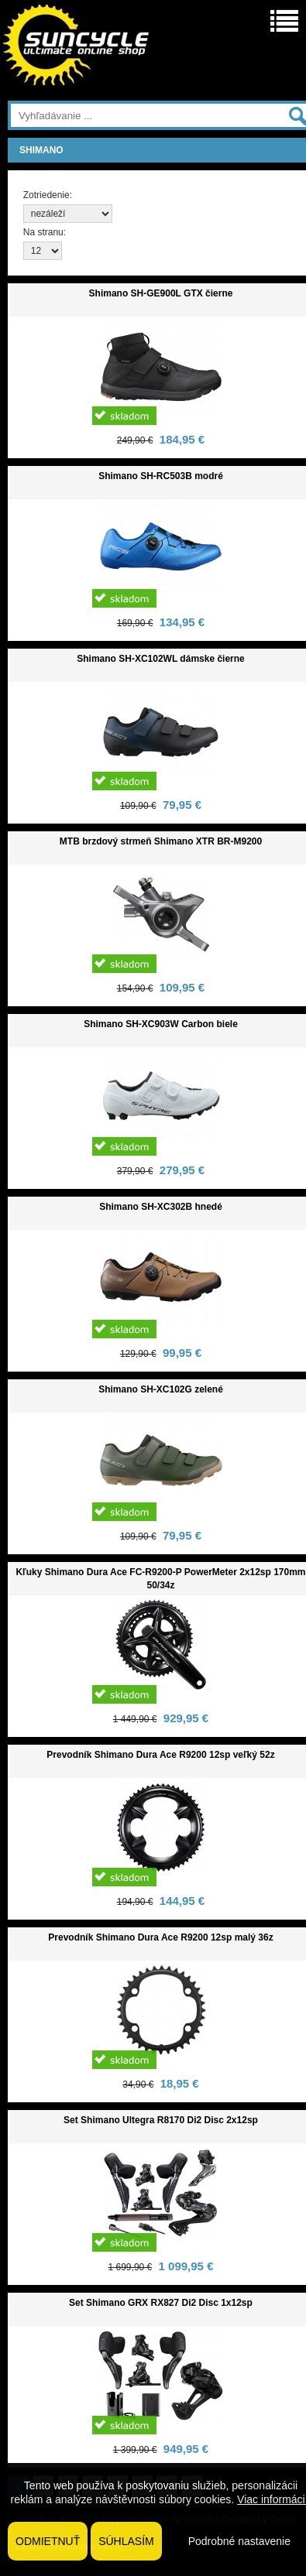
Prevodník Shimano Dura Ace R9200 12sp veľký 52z (160, 1754)
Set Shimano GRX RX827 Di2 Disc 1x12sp (161, 2302)
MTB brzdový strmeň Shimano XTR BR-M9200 (161, 841)
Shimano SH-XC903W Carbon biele (161, 1024)
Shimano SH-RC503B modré (160, 476)
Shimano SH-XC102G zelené (160, 1389)
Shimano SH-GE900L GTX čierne (161, 293)
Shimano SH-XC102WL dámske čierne (161, 658)
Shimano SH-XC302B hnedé (160, 1206)
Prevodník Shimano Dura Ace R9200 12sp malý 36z (160, 1937)
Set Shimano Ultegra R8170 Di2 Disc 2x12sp (161, 2120)
